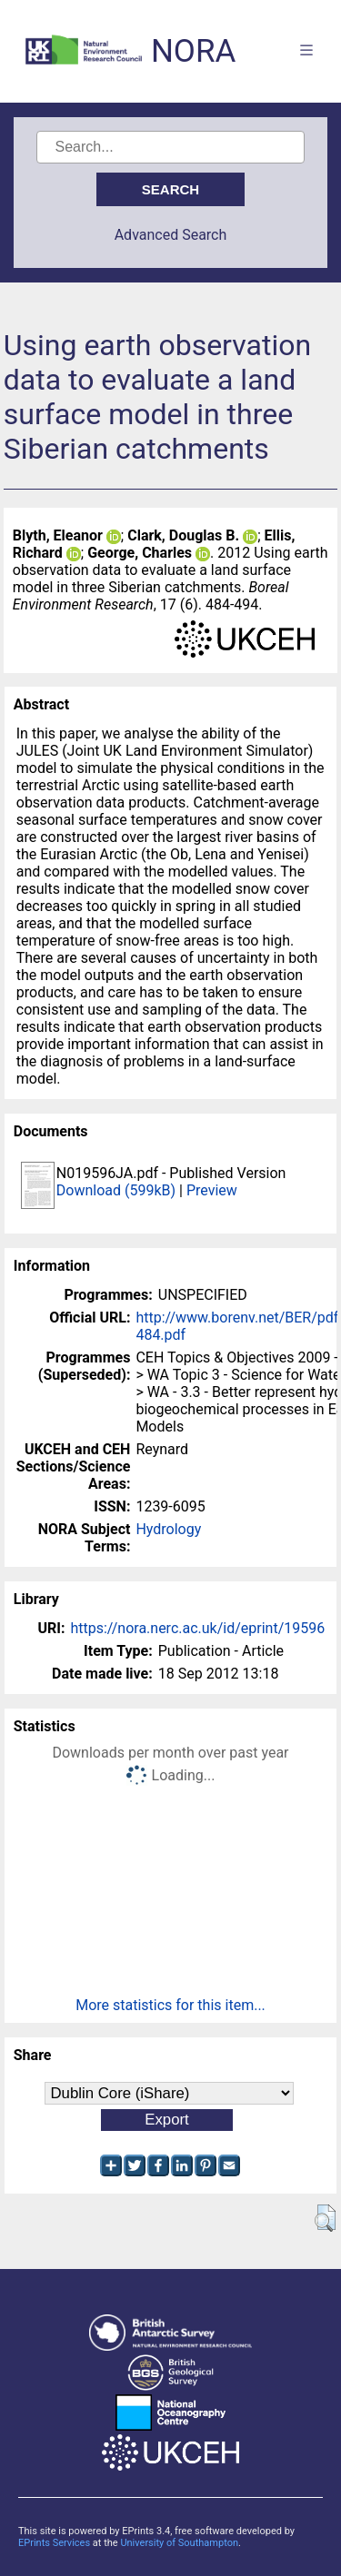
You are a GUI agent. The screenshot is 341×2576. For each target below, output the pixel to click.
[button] (325, 2218)
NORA (193, 51)
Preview (211, 1190)
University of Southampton (179, 2543)
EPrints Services (54, 2543)
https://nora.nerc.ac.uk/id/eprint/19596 (197, 1628)
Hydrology (168, 1529)
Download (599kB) (116, 1190)
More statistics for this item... (170, 2005)
